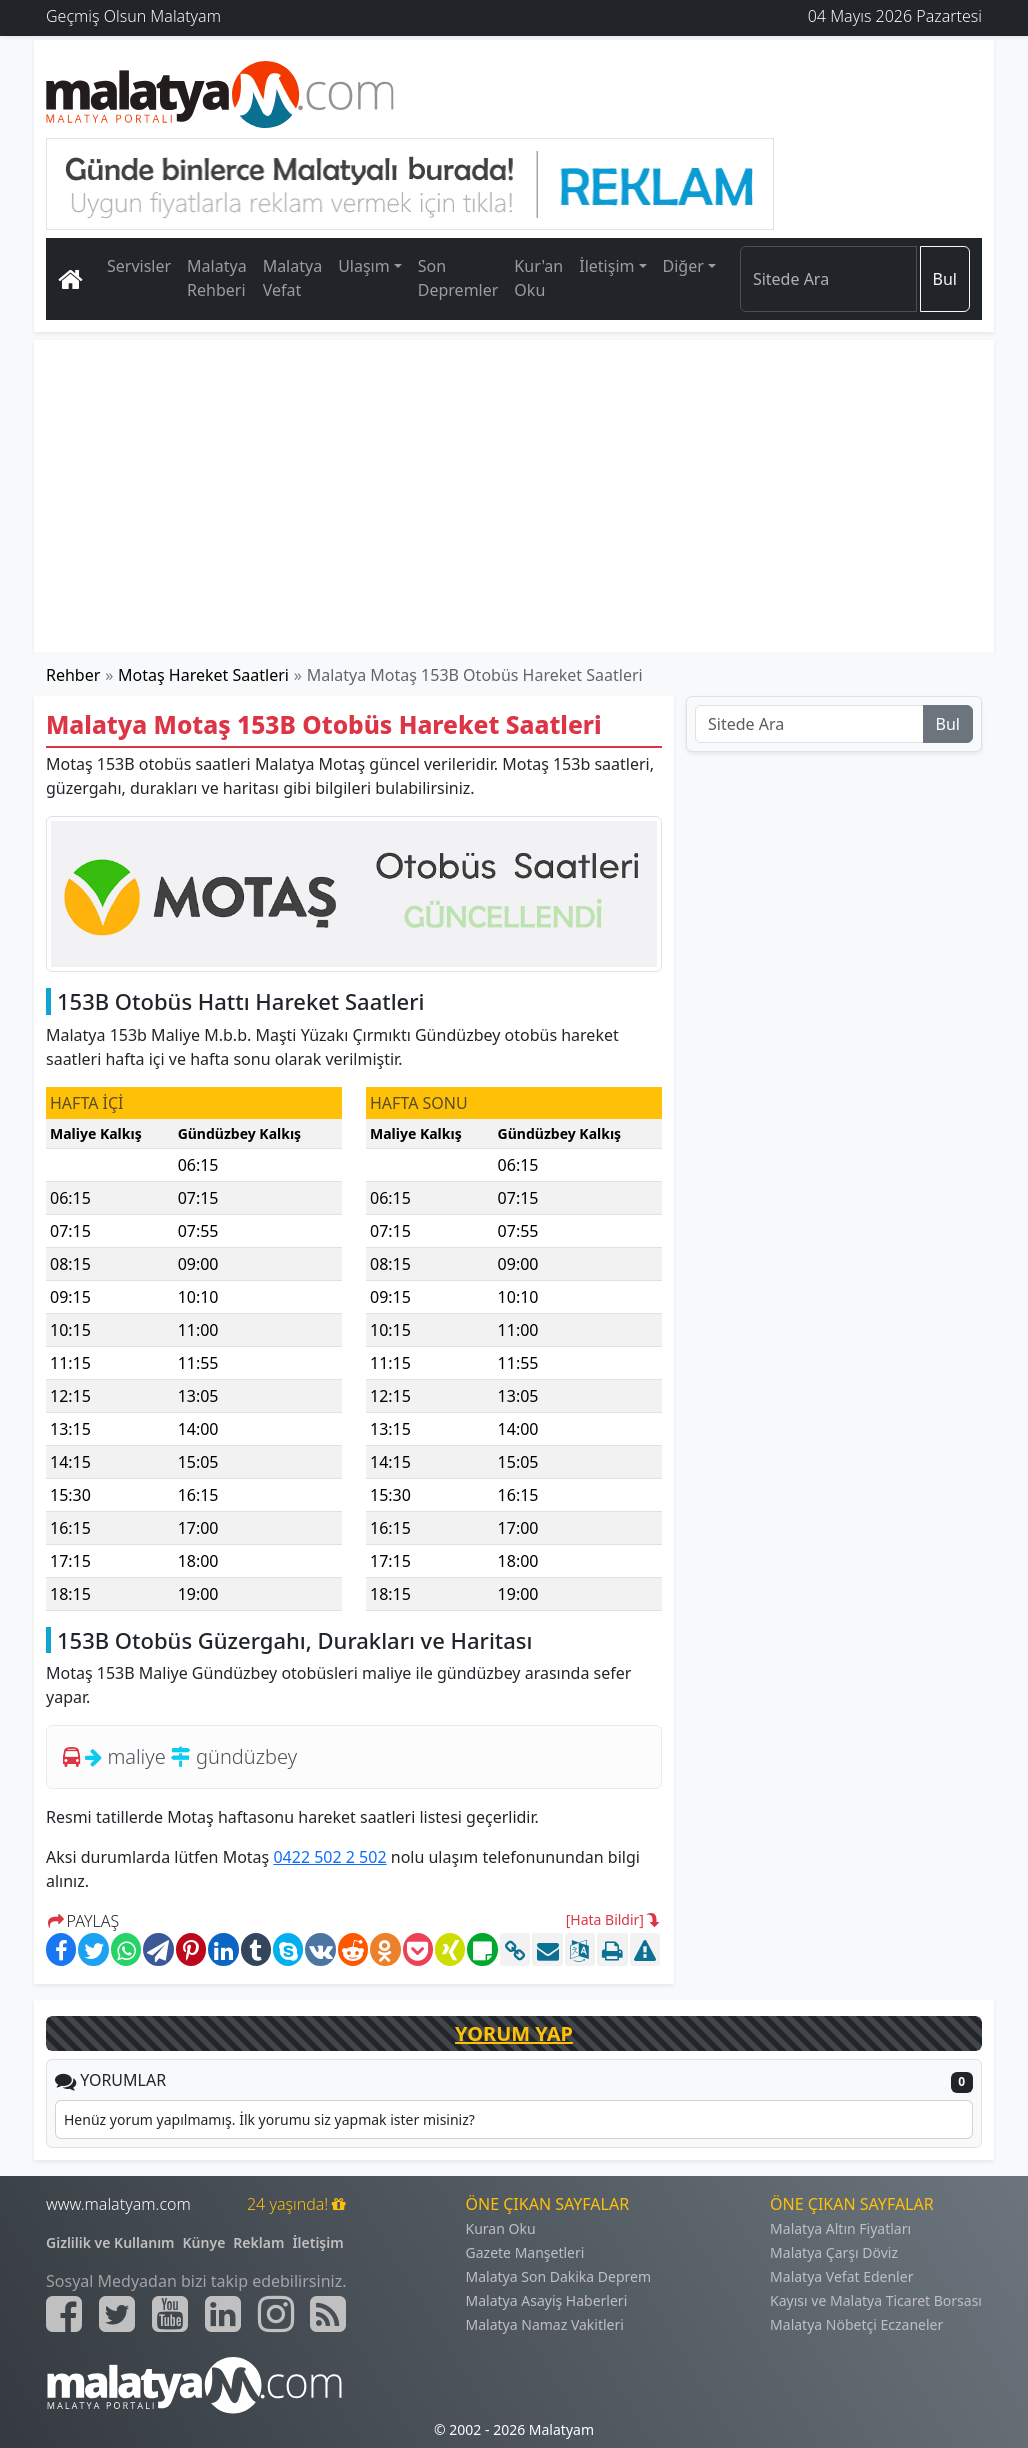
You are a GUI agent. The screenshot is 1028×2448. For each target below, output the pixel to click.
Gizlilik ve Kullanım (110, 2242)
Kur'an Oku (538, 278)
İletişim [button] (606, 266)
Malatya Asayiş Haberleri (547, 2300)
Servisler (139, 266)
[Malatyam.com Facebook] (64, 2314)
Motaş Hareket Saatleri (203, 675)
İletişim (317, 2242)
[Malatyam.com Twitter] (117, 2314)
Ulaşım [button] (364, 266)
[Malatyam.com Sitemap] (328, 2314)
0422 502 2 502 (329, 1857)
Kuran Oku (501, 2228)
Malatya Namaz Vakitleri (545, 2324)
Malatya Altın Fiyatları (840, 2228)
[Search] (828, 279)
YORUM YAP (514, 2033)
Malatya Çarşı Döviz (834, 2252)
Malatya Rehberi (217, 278)
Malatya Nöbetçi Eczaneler (856, 2324)
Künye (204, 2242)
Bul (945, 279)
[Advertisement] (514, 496)
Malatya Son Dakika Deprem (559, 2276)
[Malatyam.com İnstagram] (276, 2314)
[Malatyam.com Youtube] (170, 2314)
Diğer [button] (683, 266)
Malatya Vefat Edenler (841, 2276)
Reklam (258, 2242)
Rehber (73, 675)
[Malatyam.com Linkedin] (223, 2314)
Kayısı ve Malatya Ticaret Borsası (876, 2300)
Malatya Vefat (293, 278)
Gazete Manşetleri (525, 2252)
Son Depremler (458, 278)
